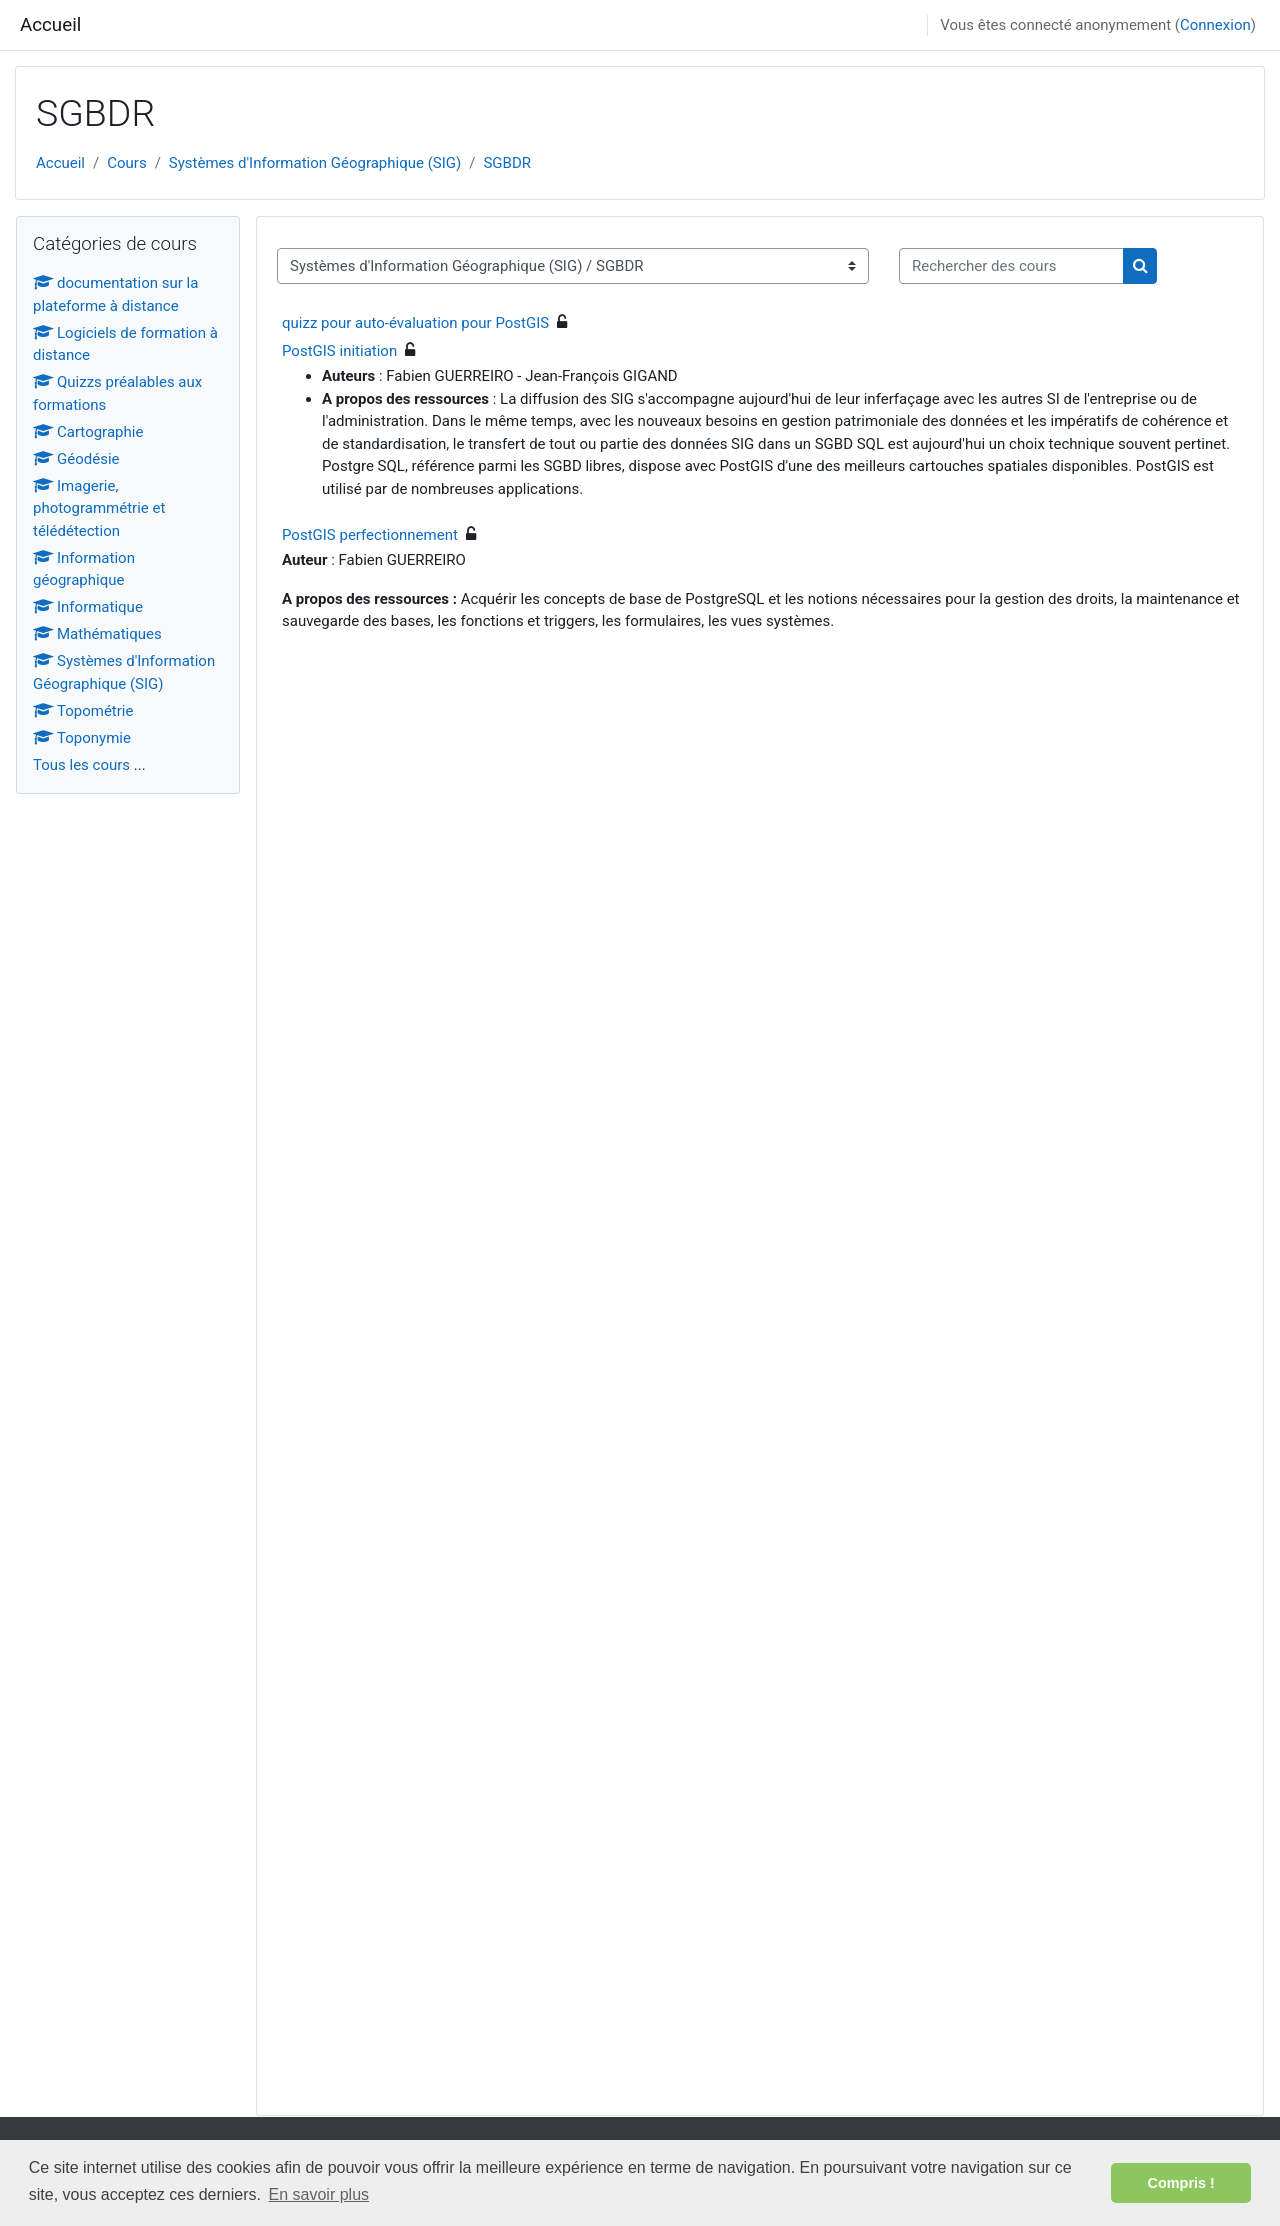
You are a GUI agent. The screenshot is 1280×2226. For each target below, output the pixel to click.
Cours (126, 163)
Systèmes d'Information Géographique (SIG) (315, 163)
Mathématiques (97, 634)
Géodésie (76, 459)
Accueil (50, 25)
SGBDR (507, 163)
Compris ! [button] (1181, 2183)
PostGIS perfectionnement (370, 535)
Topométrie (83, 711)
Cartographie (88, 432)
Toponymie (82, 738)
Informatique (88, 607)
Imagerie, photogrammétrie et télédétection (99, 508)
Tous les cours (81, 765)
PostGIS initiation (339, 351)
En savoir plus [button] (319, 2194)
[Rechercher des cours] (1011, 266)
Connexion (1215, 25)
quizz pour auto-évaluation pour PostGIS (415, 323)
